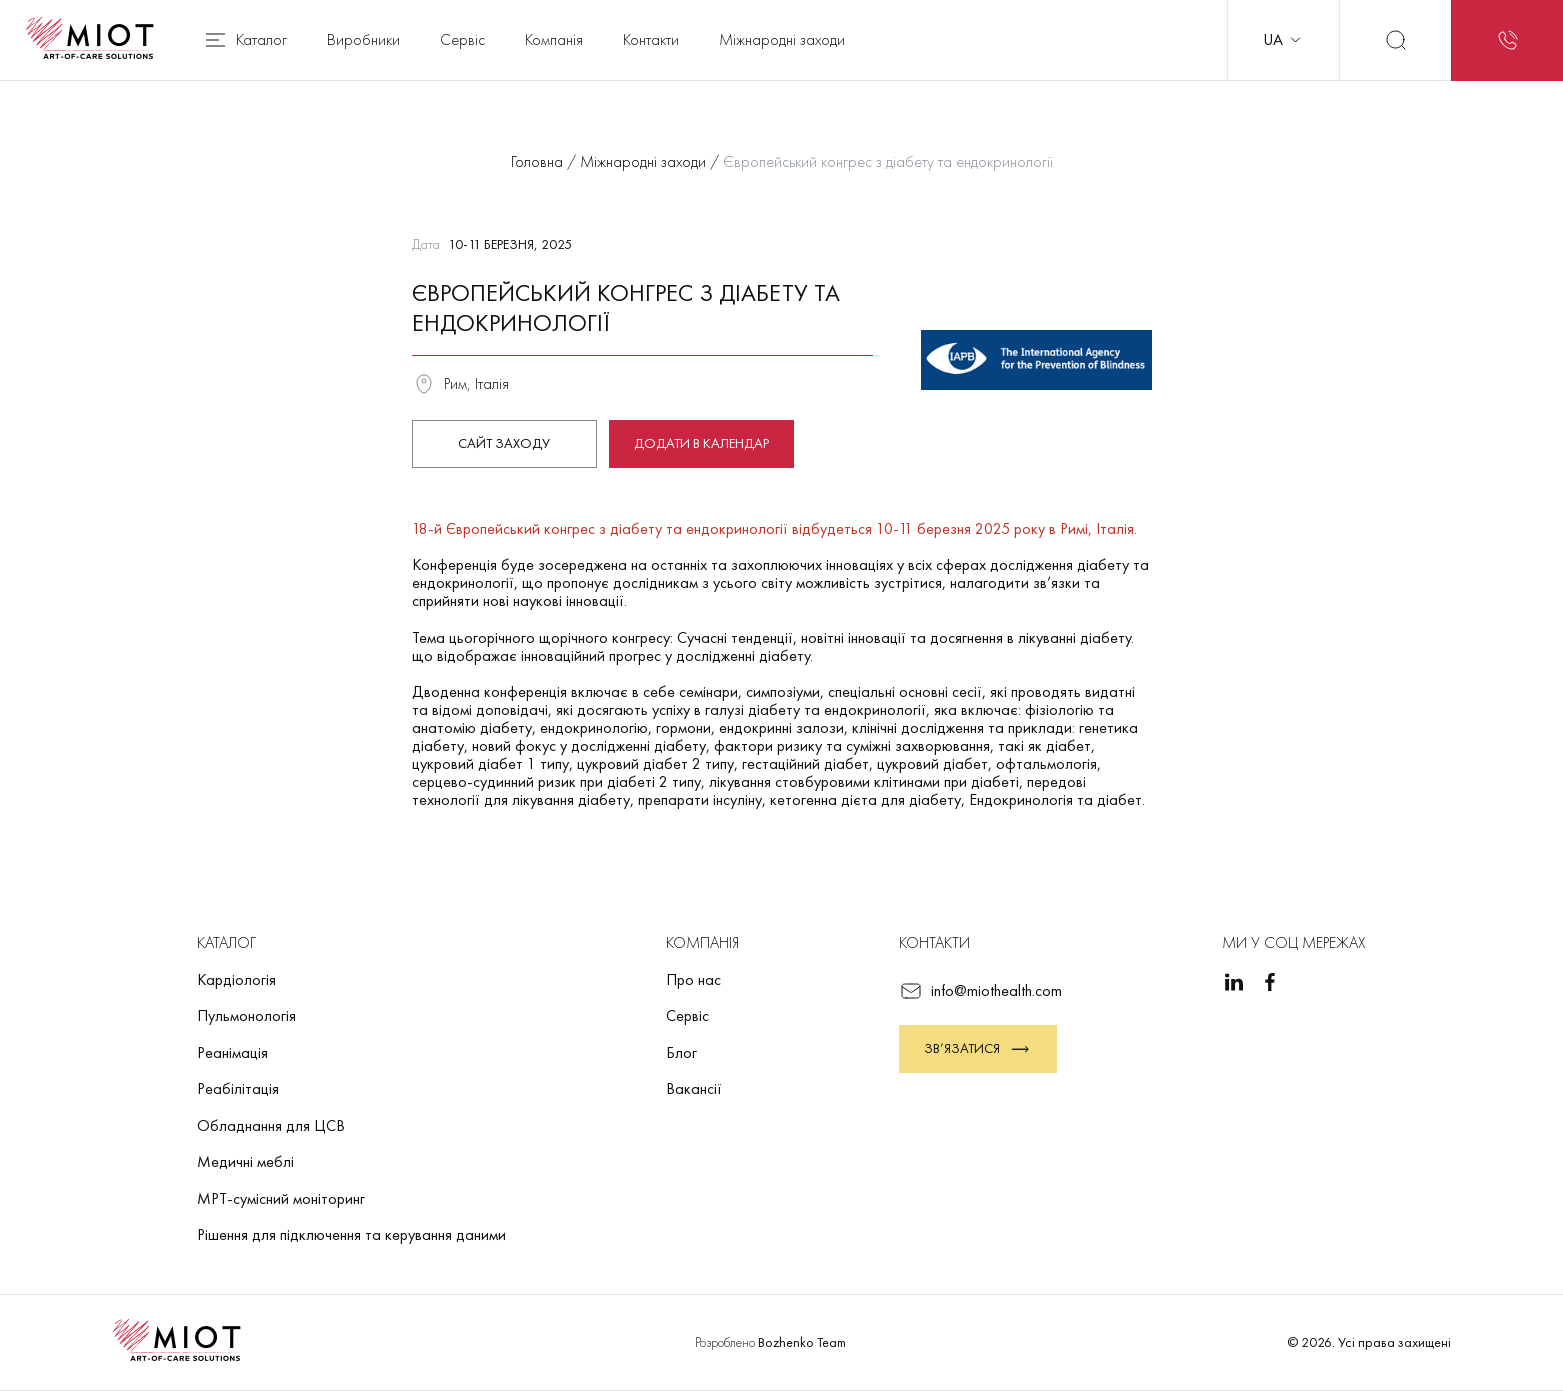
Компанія (554, 39)
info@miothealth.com (980, 991)
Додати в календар (701, 443)
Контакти (651, 39)
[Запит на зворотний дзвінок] (1507, 40)
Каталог (245, 40)
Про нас (693, 979)
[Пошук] (1395, 40)
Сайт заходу (504, 443)
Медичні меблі (245, 1161)
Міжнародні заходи (782, 39)
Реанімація (232, 1052)
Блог (681, 1052)
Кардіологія (236, 979)
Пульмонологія (246, 1015)
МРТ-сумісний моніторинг (281, 1198)
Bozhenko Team (802, 1342)
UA (1283, 39)
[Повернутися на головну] (96, 40)
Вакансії (694, 1088)
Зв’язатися (978, 1049)
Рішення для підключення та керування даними (351, 1234)
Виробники (363, 39)
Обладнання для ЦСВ (271, 1125)
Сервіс (462, 39)
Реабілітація (238, 1088)
